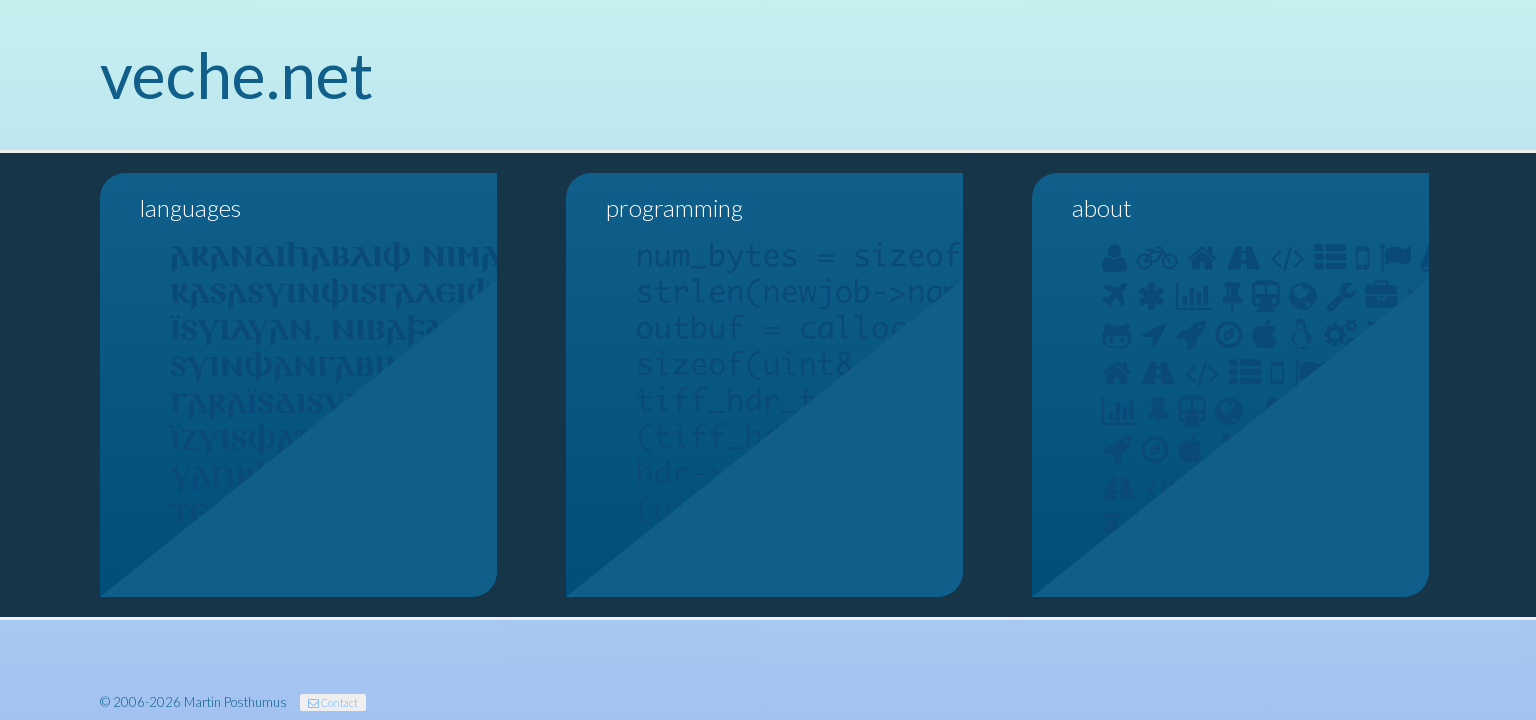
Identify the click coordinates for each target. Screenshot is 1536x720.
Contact (333, 703)
